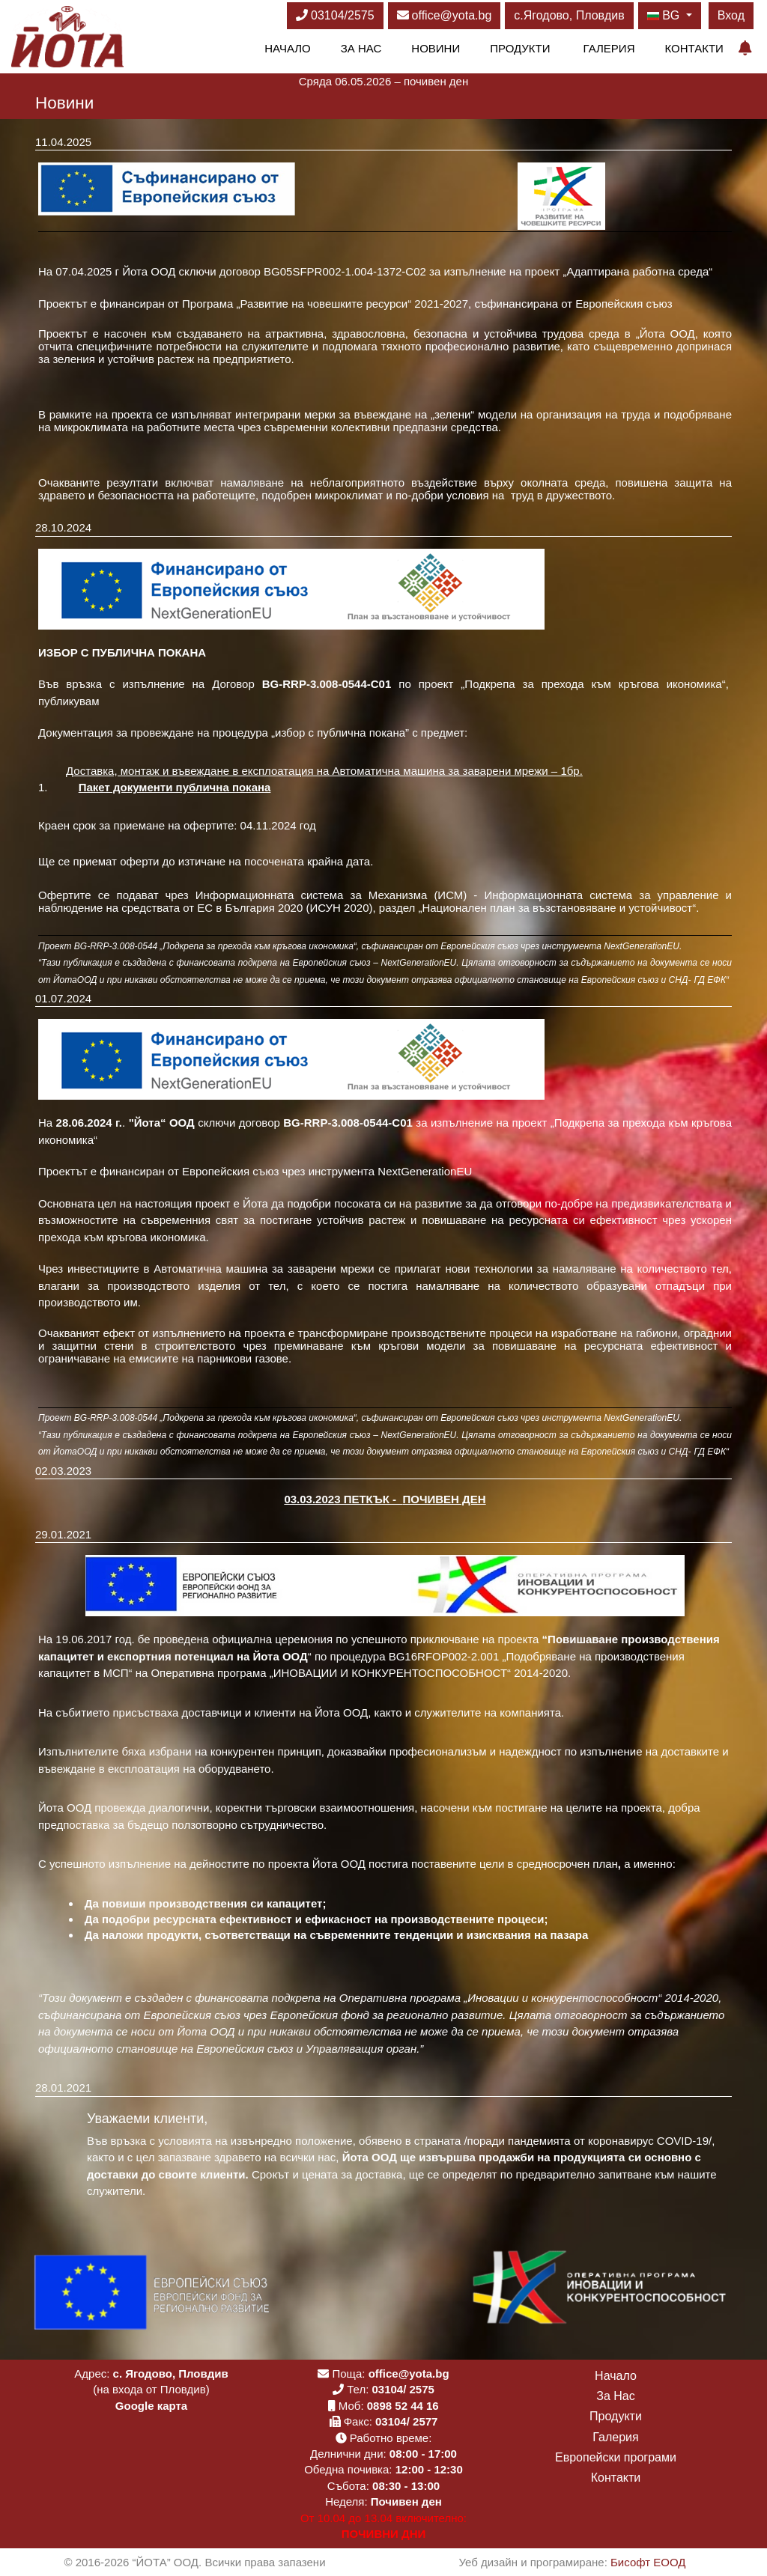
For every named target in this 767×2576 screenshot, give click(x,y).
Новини (435, 48)
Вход (731, 15)
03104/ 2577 (406, 2421)
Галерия (609, 48)
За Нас (361, 48)
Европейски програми (615, 2457)
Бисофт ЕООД (647, 2562)
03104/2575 (335, 15)
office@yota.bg (444, 15)
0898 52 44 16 (403, 2405)
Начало (287, 48)
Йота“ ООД (166, 1122)
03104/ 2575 (403, 2389)
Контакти (693, 48)
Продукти (520, 48)
